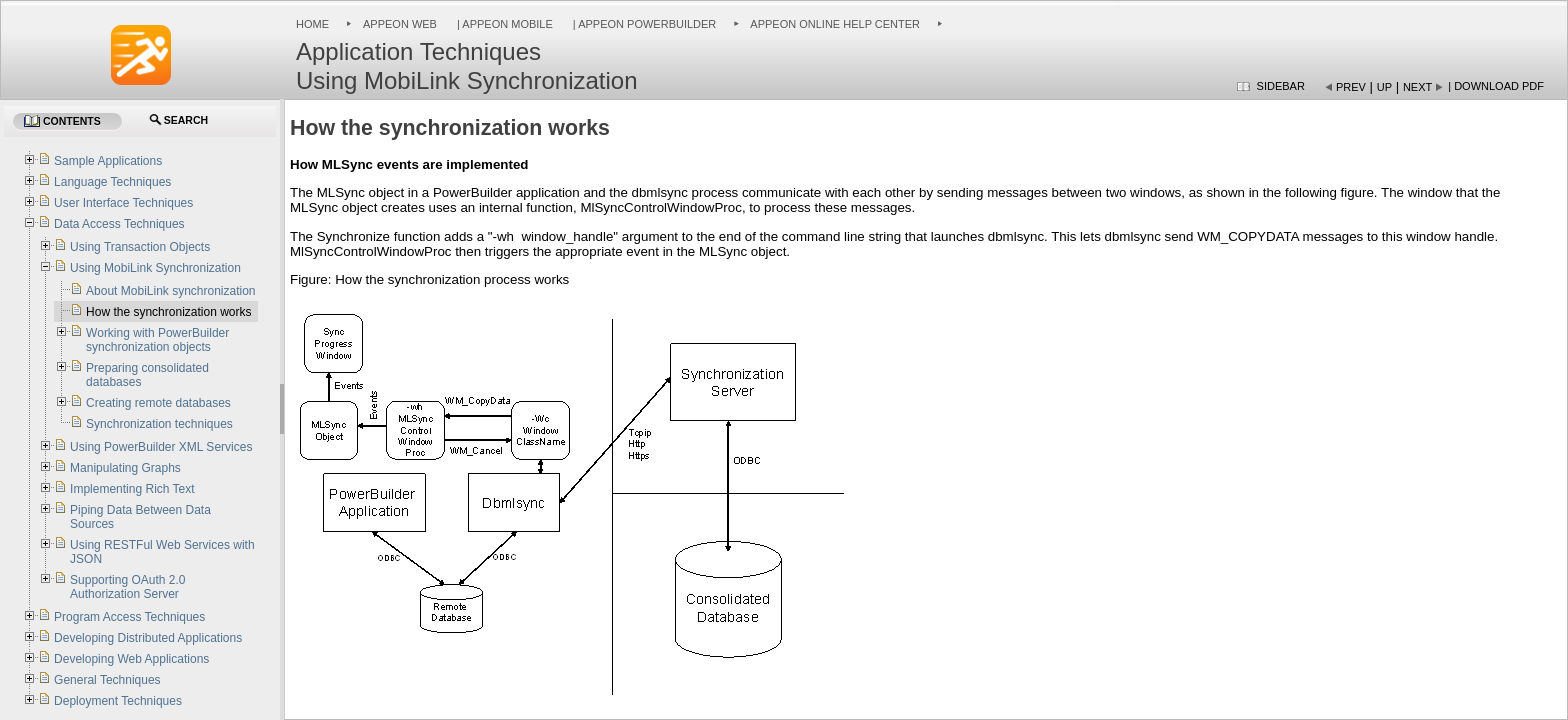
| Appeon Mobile (503, 24)
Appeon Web (400, 24)
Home (312, 24)
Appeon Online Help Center (835, 24)
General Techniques (107, 680)
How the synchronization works (168, 312)
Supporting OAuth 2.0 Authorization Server (127, 587)
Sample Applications (108, 161)
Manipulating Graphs (125, 468)
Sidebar (1281, 86)
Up (1384, 87)
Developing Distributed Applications (148, 638)
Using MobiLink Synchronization (155, 268)
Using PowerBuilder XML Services (161, 447)
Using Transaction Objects (140, 247)
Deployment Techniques (118, 701)
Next (1417, 87)
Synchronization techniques (159, 424)
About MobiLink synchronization (170, 291)
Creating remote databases (158, 403)
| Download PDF (1496, 86)
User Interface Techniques (123, 203)
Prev (1351, 87)
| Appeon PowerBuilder (643, 24)
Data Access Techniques (119, 224)
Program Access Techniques (129, 617)
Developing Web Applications (131, 659)
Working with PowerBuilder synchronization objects (157, 340)
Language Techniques (112, 182)
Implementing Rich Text (132, 489)
